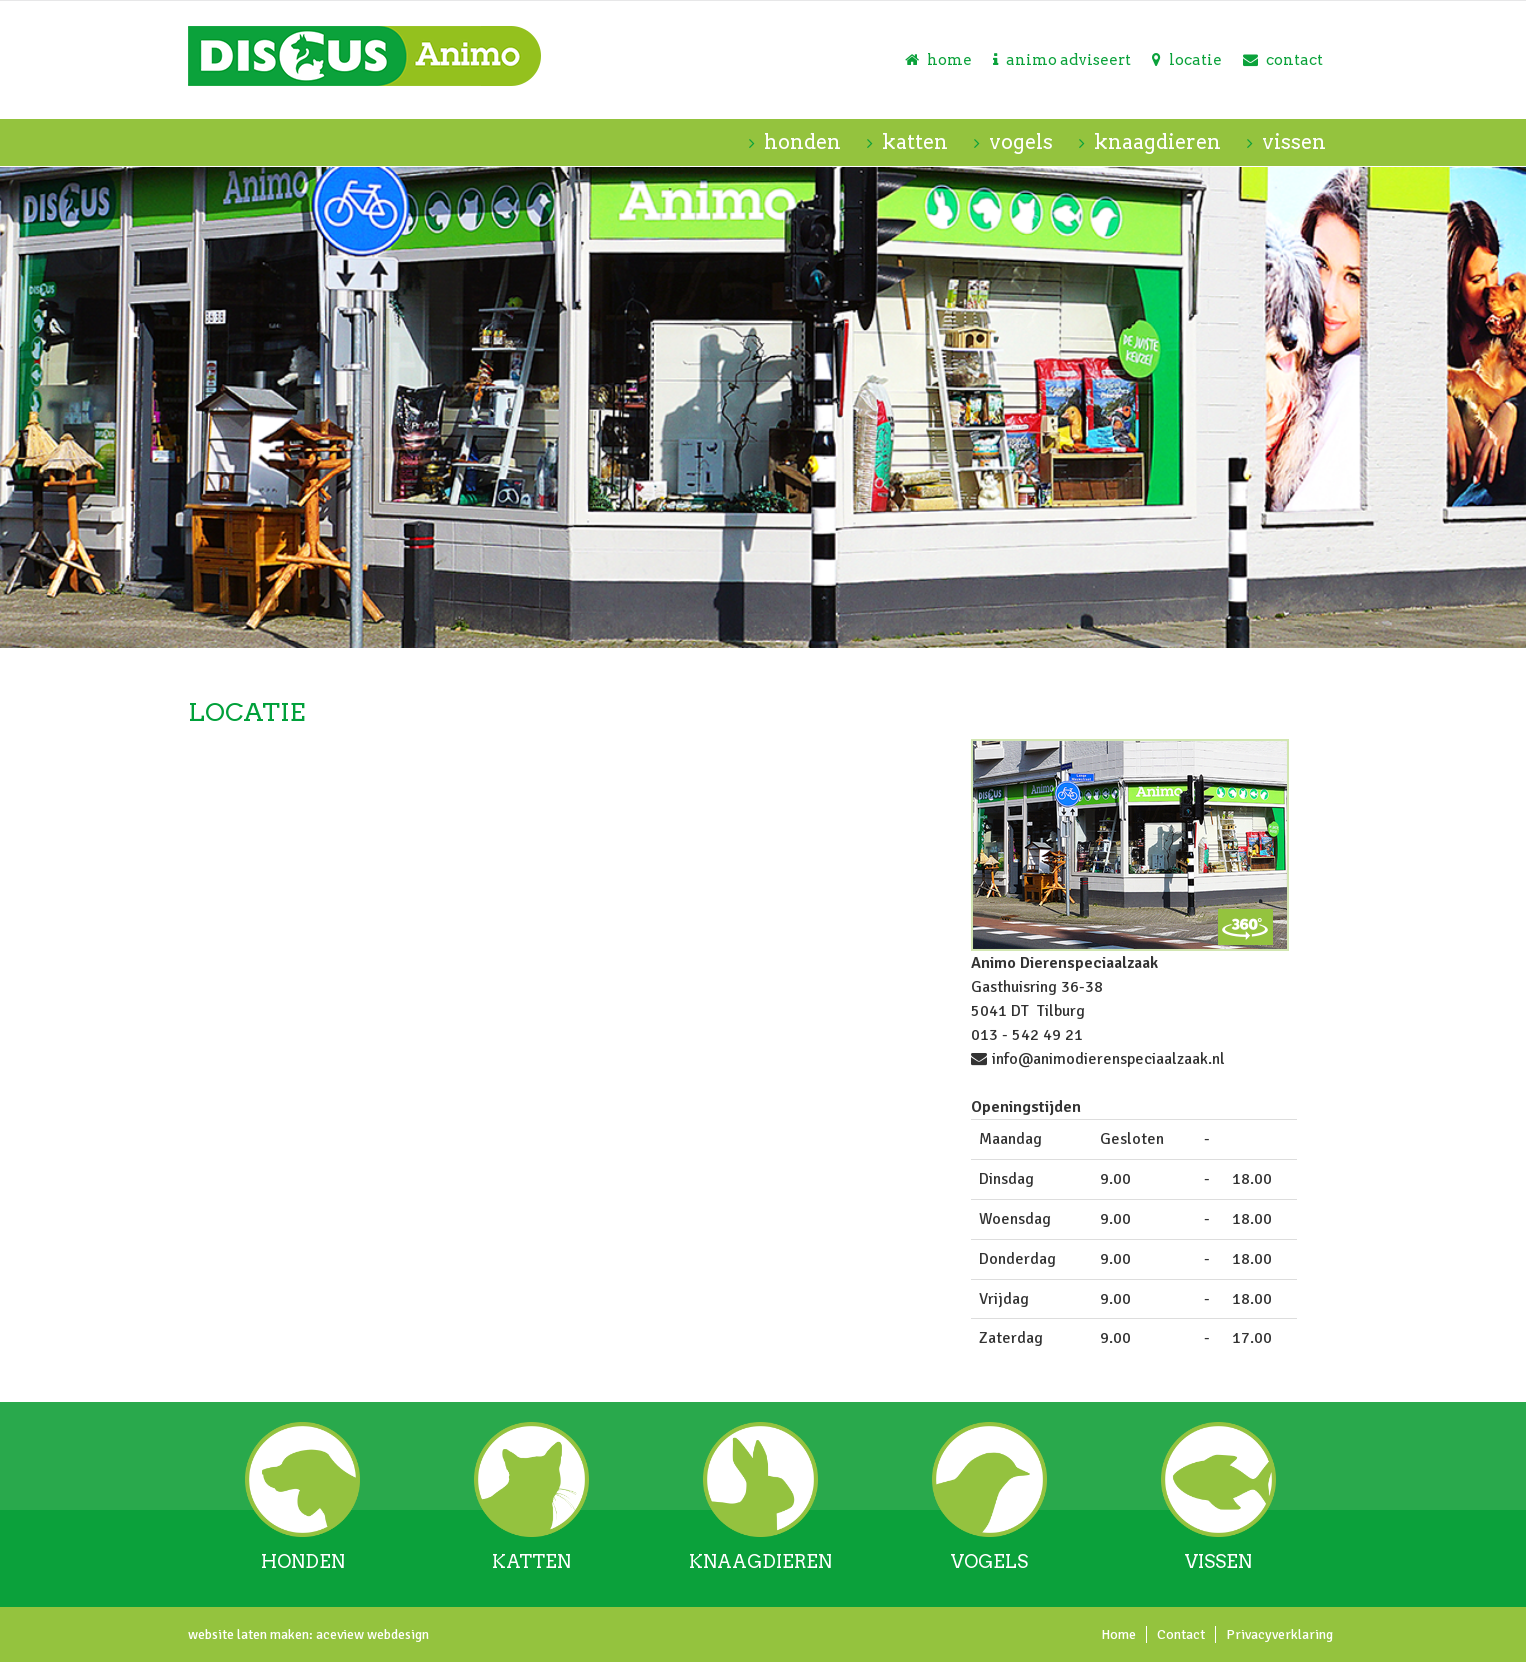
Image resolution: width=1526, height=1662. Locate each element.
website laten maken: (250, 1634)
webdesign (396, 1634)
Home (1118, 1634)
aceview (338, 1634)
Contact (1181, 1634)
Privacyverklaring (1279, 1634)
